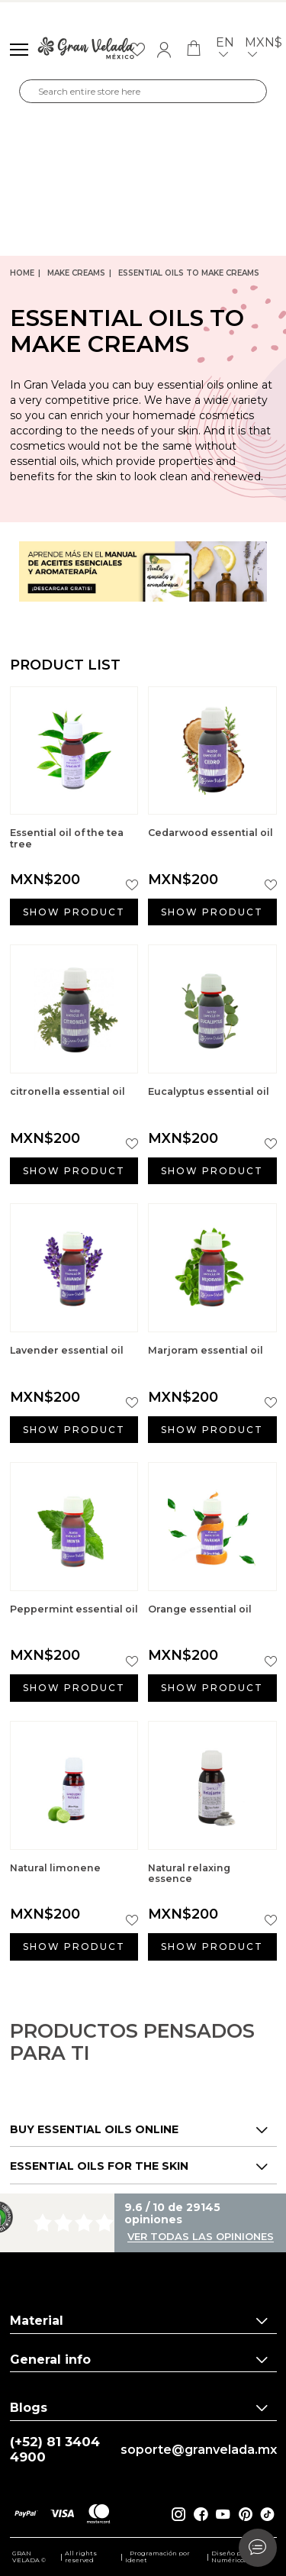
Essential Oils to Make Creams (188, 273)
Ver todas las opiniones (200, 2237)
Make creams (76, 273)
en (225, 50)
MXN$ (263, 50)
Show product (74, 912)
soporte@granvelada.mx (199, 2450)
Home (22, 273)
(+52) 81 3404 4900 (55, 2450)
